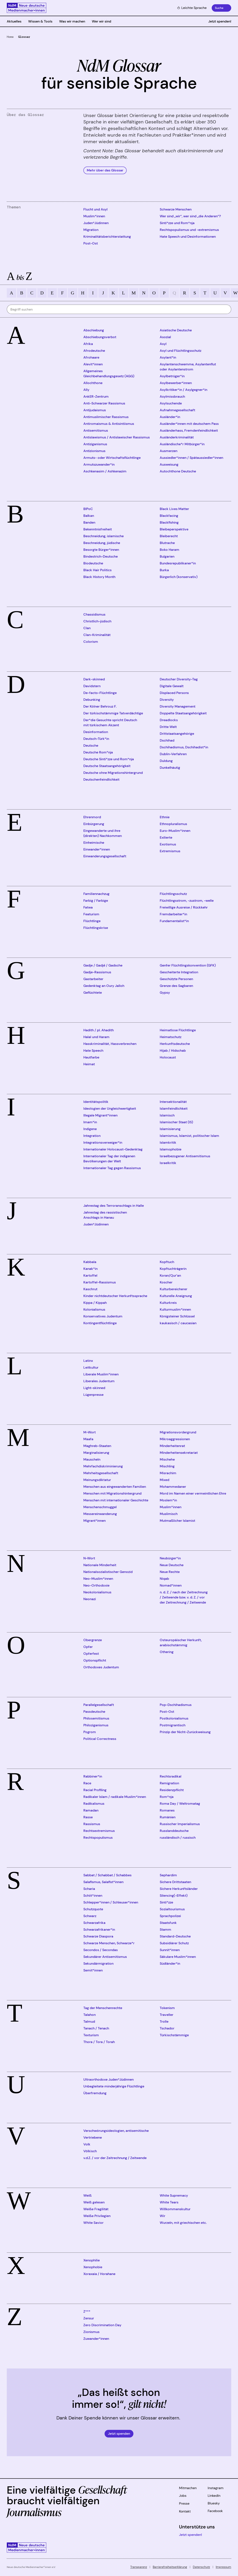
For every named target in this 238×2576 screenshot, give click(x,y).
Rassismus (91, 1824)
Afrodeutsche (94, 350)
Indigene (90, 1129)
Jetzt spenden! (219, 21)
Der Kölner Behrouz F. (99, 706)
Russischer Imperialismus (180, 1824)
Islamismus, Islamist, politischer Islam (189, 1135)
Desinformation (95, 732)
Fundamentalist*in (174, 921)
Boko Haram (169, 549)
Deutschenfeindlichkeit (101, 779)
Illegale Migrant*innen (100, 1115)
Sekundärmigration (98, 1963)
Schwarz (89, 1916)
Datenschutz (201, 2567)
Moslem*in (168, 1500)
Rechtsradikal (170, 1776)
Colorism (90, 641)
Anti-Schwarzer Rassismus (104, 403)
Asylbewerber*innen (176, 383)
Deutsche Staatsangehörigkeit (106, 766)
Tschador (167, 2028)
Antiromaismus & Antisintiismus (108, 423)
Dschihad (167, 740)
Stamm (165, 1929)
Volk (86, 2144)
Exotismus (168, 844)
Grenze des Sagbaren (176, 985)
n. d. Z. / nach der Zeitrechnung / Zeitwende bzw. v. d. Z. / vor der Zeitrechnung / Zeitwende (184, 1597)
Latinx (88, 1360)
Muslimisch (169, 1514)
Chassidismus (94, 614)
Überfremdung (94, 2093)
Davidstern (92, 686)
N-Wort (89, 1558)
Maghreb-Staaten (97, 1446)
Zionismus (91, 2332)
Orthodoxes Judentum (101, 1667)
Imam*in (90, 1122)
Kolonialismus (94, 1309)
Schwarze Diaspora (98, 1936)
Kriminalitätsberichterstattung (107, 236)
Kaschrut (90, 1289)
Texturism (91, 2035)
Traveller (166, 2014)
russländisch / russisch (178, 1837)
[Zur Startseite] (26, 8)
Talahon (89, 2014)
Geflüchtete (92, 992)
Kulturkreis (168, 1302)
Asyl (163, 344)
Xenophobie (92, 2267)
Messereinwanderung (100, 1514)
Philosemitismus (96, 1718)
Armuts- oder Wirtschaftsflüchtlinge (112, 457)
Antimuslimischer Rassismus (106, 417)
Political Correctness (99, 1739)
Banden (89, 522)
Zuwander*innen (96, 2338)
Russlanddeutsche (174, 1830)
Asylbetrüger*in (172, 376)
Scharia (89, 1888)
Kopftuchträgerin (173, 1268)
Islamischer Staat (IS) (176, 1122)
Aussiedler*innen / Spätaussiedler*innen (191, 457)
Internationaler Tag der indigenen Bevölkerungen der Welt (109, 1158)
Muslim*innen (94, 216)
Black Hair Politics (97, 570)
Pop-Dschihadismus (176, 1705)
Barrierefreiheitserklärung (170, 2567)
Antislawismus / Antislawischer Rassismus (116, 437)
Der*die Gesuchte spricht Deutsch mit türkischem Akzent (110, 722)
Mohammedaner (173, 1486)
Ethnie (164, 817)
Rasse (88, 1817)
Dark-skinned (94, 679)
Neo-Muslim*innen (98, 1578)
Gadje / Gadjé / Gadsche (102, 965)
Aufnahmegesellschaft (177, 410)
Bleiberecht (169, 536)
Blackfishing (169, 522)
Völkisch (90, 2151)
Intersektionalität (173, 1101)
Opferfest (91, 1653)
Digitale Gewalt (171, 686)
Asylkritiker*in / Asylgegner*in (183, 389)
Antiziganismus (95, 444)
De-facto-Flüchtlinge (100, 693)
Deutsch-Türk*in (96, 738)
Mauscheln (91, 1459)
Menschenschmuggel (100, 1507)
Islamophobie (170, 1149)
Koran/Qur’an (170, 1275)
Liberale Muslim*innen (101, 1374)
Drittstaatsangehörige (177, 733)
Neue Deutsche (171, 1565)
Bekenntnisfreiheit (97, 529)
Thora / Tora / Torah (99, 2042)
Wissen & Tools (40, 21)
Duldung (166, 761)
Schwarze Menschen (176, 209)
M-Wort (89, 1432)
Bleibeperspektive (174, 529)
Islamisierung (170, 1129)
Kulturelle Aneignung (176, 1296)
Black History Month (99, 577)
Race (87, 1783)
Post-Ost (90, 243)
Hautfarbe (91, 1057)
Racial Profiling (94, 1790)
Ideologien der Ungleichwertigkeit (109, 1108)
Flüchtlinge (92, 921)
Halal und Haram (96, 1037)
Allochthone (92, 383)
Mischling (167, 1466)
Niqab (164, 1578)
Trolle (164, 2021)
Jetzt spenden (119, 2433)
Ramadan (90, 1810)
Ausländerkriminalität (177, 437)
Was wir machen (72, 21)
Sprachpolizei (170, 1916)
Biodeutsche (93, 563)
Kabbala (89, 1262)
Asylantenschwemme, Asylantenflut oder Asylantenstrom (188, 367)
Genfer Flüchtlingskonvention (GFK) (188, 965)
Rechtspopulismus (98, 1837)
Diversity (167, 699)
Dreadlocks (169, 720)
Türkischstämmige (174, 2035)
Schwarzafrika (94, 1922)
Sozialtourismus (172, 1909)
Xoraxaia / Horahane (99, 2274)
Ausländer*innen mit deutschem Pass (189, 423)
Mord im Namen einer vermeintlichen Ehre (193, 1493)
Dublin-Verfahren (173, 754)
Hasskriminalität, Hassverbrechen (109, 1043)
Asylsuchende (171, 403)
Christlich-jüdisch (97, 621)
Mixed (164, 1480)
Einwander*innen (96, 849)
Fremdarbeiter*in (173, 914)
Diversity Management (177, 706)
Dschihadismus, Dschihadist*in (184, 747)
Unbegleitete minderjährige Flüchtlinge (113, 2086)
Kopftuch (167, 1262)
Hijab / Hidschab (173, 1050)
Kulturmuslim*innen (175, 1309)
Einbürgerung (93, 824)
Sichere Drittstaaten (175, 1882)
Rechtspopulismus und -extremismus (189, 230)
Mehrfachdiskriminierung (103, 1466)
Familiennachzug (96, 894)
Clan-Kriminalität (97, 635)
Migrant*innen (94, 1520)
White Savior (93, 2222)
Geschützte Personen (176, 979)
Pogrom (89, 1732)
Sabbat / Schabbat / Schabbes (107, 1875)
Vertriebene (92, 2137)
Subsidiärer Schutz (174, 1943)
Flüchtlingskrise (95, 928)
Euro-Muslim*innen (175, 830)
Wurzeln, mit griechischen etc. (183, 2222)
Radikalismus (93, 1803)
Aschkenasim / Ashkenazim (104, 471)
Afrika (88, 344)
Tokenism (167, 2008)
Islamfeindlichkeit (174, 1108)
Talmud (89, 2021)
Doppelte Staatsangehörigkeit (183, 713)
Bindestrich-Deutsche (100, 556)
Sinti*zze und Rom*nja (177, 223)
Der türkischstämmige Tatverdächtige (113, 713)
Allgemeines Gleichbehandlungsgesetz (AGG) (108, 373)
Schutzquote (93, 1909)
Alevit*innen (93, 364)
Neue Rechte (170, 1572)
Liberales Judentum (99, 1381)
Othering (167, 1652)
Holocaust (168, 1057)
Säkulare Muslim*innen (178, 1956)
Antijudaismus (94, 410)
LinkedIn (214, 2495)
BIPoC (88, 509)
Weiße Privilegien (97, 2216)
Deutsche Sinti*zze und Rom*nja (108, 759)
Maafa (88, 1439)
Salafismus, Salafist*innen (103, 1882)
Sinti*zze (166, 1902)
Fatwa (88, 907)
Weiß (87, 2195)
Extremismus (170, 851)
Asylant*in (168, 357)
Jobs (182, 2495)
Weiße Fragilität (95, 2209)
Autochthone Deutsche (178, 471)
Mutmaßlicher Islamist (177, 1520)
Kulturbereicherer (173, 1289)
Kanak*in (90, 1268)
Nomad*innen (171, 1585)
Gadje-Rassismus (97, 972)
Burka (164, 570)
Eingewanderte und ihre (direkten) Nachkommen (102, 833)
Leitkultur (90, 1367)
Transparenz (138, 2567)
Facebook (215, 2511)
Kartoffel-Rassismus (99, 1282)
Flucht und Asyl (95, 209)
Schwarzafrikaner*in (99, 1929)
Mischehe (167, 1459)
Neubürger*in (170, 1558)
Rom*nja (167, 1797)
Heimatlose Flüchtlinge (178, 1030)
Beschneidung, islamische (103, 536)
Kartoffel (90, 1275)
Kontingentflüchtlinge (100, 1323)
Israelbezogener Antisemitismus (185, 1156)
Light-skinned (94, 1388)
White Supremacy (174, 2195)
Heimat (89, 1064)
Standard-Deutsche (175, 1936)
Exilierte (166, 837)
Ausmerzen (168, 451)
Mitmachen (188, 2488)
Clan (87, 628)
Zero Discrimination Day (102, 2325)
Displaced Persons (174, 693)
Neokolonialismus (97, 1592)
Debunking (91, 699)
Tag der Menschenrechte (102, 2008)
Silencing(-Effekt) (174, 1895)
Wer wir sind (101, 21)
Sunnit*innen (170, 1950)
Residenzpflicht (172, 1790)
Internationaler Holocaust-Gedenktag (113, 1149)
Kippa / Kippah (95, 1302)
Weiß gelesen (94, 2202)
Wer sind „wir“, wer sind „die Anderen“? (190, 216)
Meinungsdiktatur (97, 1480)
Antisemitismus (95, 430)
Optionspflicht (94, 1660)
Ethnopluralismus (173, 824)
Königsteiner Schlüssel (177, 1316)
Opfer (88, 1647)
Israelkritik (168, 1163)
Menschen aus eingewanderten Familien (114, 1486)
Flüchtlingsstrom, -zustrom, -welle (187, 900)
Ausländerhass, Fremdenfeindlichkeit (189, 430)
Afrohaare (91, 357)
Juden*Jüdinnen (96, 223)
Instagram (215, 2488)
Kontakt (185, 2511)
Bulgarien (167, 556)
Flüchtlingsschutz (173, 894)
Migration (90, 230)
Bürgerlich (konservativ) (178, 577)
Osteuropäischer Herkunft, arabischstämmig (181, 1642)
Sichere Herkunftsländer (179, 1888)
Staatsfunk (168, 1922)
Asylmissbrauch (172, 396)
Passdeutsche (94, 1711)
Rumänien (167, 1817)
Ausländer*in (170, 417)
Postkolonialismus (174, 1718)
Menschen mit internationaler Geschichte (115, 1500)
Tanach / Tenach (96, 2028)
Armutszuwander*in (99, 464)
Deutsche (90, 745)
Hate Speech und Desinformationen (188, 236)
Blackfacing (169, 515)
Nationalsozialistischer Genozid (108, 1572)
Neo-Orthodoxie (96, 1585)
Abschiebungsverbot (99, 337)
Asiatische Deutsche (176, 330)
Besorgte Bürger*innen (101, 549)
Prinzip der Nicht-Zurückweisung (185, 1732)
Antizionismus (94, 451)
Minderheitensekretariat (179, 1452)
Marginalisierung (96, 1452)
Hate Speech (93, 1050)
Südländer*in (170, 1963)
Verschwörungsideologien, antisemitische (116, 2130)
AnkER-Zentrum (96, 396)
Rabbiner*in (92, 1776)
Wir (162, 2216)
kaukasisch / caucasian (178, 1323)
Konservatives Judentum (102, 1316)
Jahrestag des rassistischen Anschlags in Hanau (105, 1215)
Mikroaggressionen (175, 1439)
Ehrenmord (92, 817)
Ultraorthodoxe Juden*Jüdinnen (108, 2079)
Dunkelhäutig (170, 767)
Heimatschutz (170, 1037)
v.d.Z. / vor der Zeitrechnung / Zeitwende (115, 2158)
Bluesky (214, 2503)
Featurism (91, 914)
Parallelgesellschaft (98, 1705)
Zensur (88, 2318)
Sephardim (168, 1875)
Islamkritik (168, 1142)
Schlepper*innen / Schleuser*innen (110, 1902)
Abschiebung (93, 330)
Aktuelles (14, 21)
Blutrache (167, 543)
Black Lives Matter (174, 509)
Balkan (88, 515)
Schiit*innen (92, 1895)
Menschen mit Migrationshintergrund (112, 1493)
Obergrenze (92, 1640)
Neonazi (89, 1599)
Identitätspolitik (95, 1101)
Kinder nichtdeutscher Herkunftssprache (115, 1296)
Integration (92, 1135)
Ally (86, 389)
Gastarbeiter (93, 979)
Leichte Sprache (192, 8)
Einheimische (93, 842)
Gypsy (165, 992)
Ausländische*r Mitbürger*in (182, 444)
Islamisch (167, 1115)
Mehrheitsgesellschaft (100, 1473)
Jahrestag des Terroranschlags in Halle (113, 1205)
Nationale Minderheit (99, 1565)
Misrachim (168, 1473)
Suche (219, 8)
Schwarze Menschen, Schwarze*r (108, 1943)
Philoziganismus (95, 1725)
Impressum (223, 2567)
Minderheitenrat (172, 1446)
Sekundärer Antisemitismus (105, 1956)
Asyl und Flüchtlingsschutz (180, 350)
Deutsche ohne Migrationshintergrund (113, 772)
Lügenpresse (93, 1394)
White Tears (169, 2202)
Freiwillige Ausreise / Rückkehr (184, 907)
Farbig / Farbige (95, 900)
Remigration (169, 1783)
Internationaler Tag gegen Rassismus (112, 1168)
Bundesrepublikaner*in (178, 563)
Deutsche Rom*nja (98, 752)
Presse (184, 2503)
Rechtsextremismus (99, 1830)
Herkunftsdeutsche (175, 1043)
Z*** (86, 2311)
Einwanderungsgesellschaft (104, 856)
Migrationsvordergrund (178, 1432)
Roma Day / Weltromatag (180, 1803)
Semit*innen (93, 1970)
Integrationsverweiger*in (102, 1142)
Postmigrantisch (172, 1725)
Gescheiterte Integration (179, 972)
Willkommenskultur (175, 2209)
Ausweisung (169, 464)
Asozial (165, 337)
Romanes (167, 1810)
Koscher (166, 1282)
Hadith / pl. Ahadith (98, 1030)
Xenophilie (91, 2260)
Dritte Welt (168, 727)
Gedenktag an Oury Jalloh (103, 985)
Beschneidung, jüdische (101, 543)
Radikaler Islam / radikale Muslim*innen (114, 1797)
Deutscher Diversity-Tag (179, 679)
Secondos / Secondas (100, 1950)
